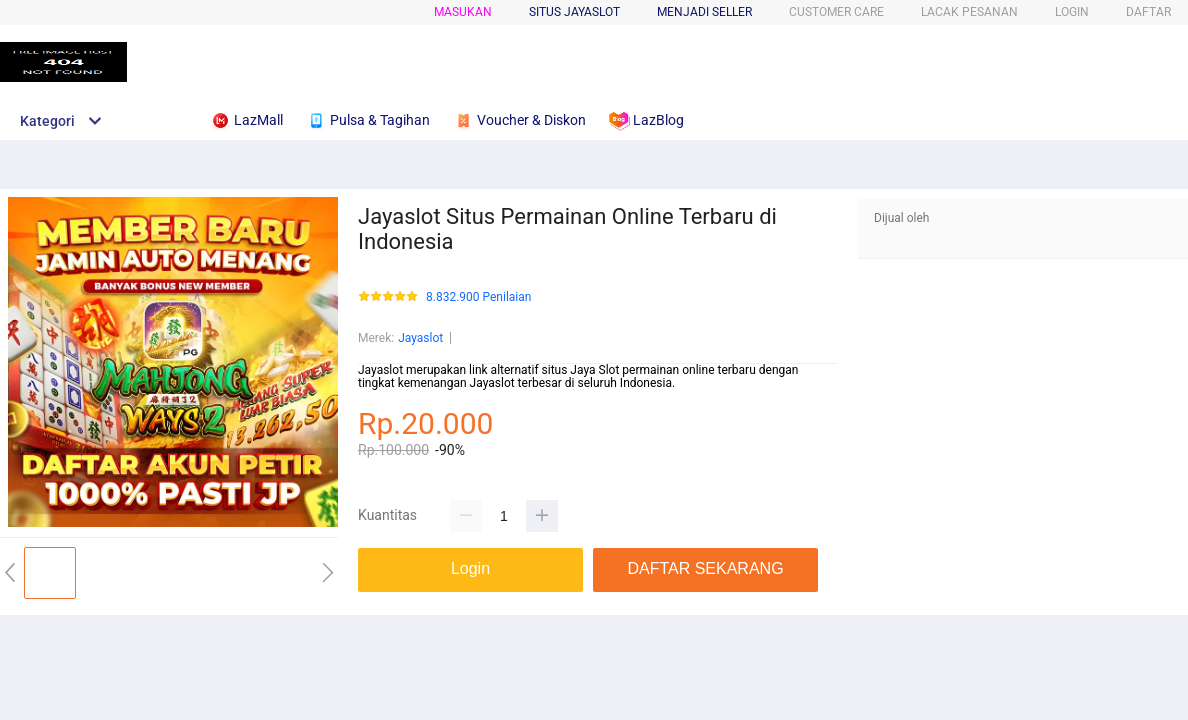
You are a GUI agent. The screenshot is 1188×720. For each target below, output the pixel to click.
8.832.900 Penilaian (478, 297)
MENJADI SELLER (704, 12)
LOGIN (1072, 12)
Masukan (463, 12)
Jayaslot (420, 338)
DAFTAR (1148, 12)
